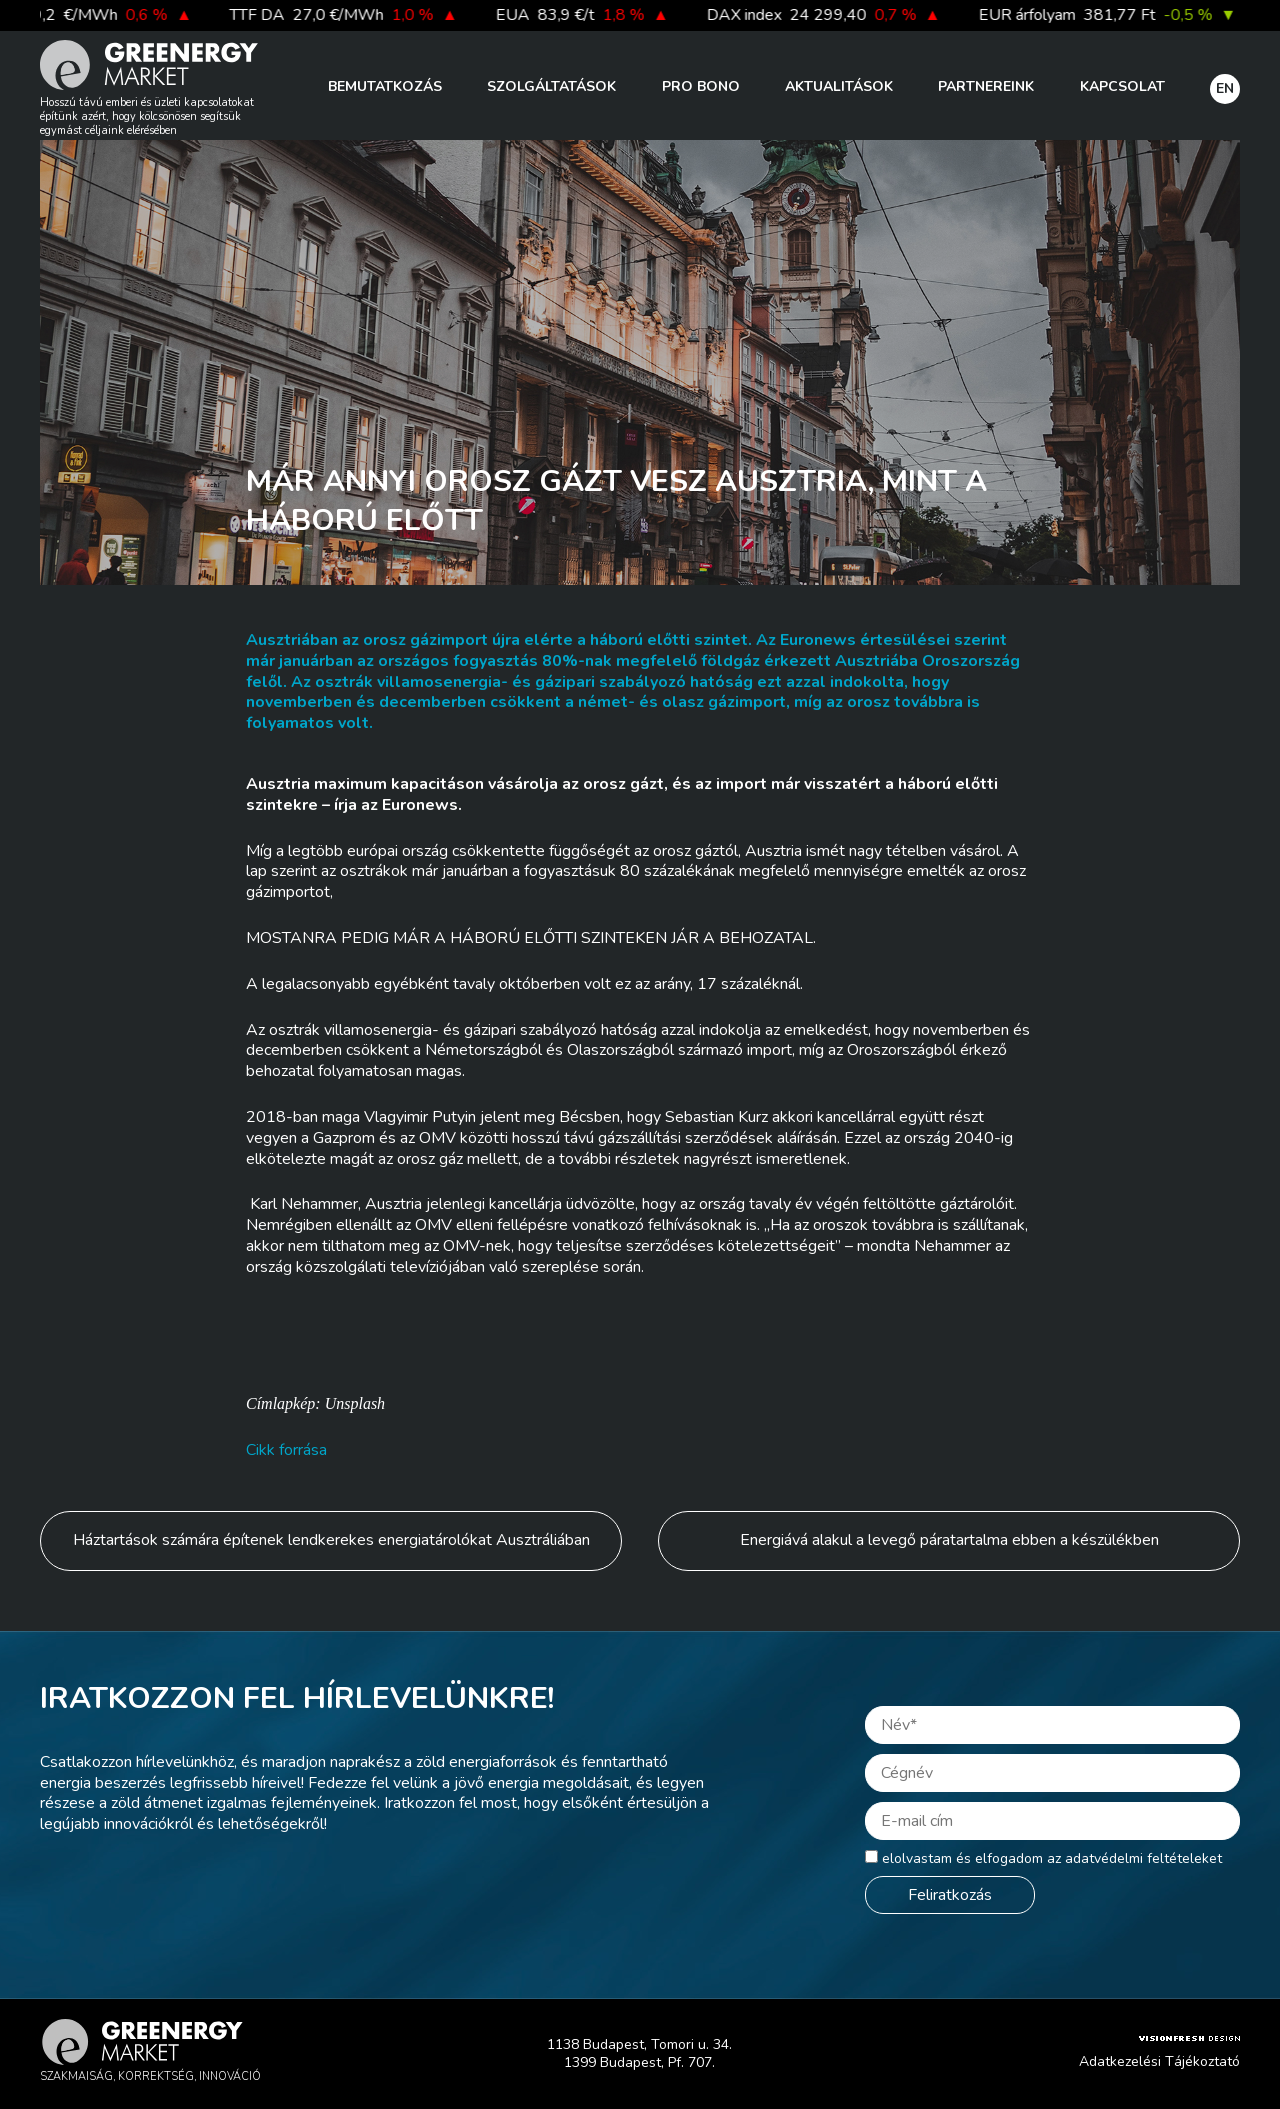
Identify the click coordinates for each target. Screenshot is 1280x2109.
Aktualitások (839, 86)
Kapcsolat (1122, 86)
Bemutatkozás (385, 86)
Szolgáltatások (551, 86)
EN (1225, 88)
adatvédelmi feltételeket (1143, 1858)
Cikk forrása (286, 1450)
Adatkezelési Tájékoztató (1159, 2061)
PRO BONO (701, 86)
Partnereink (986, 86)
